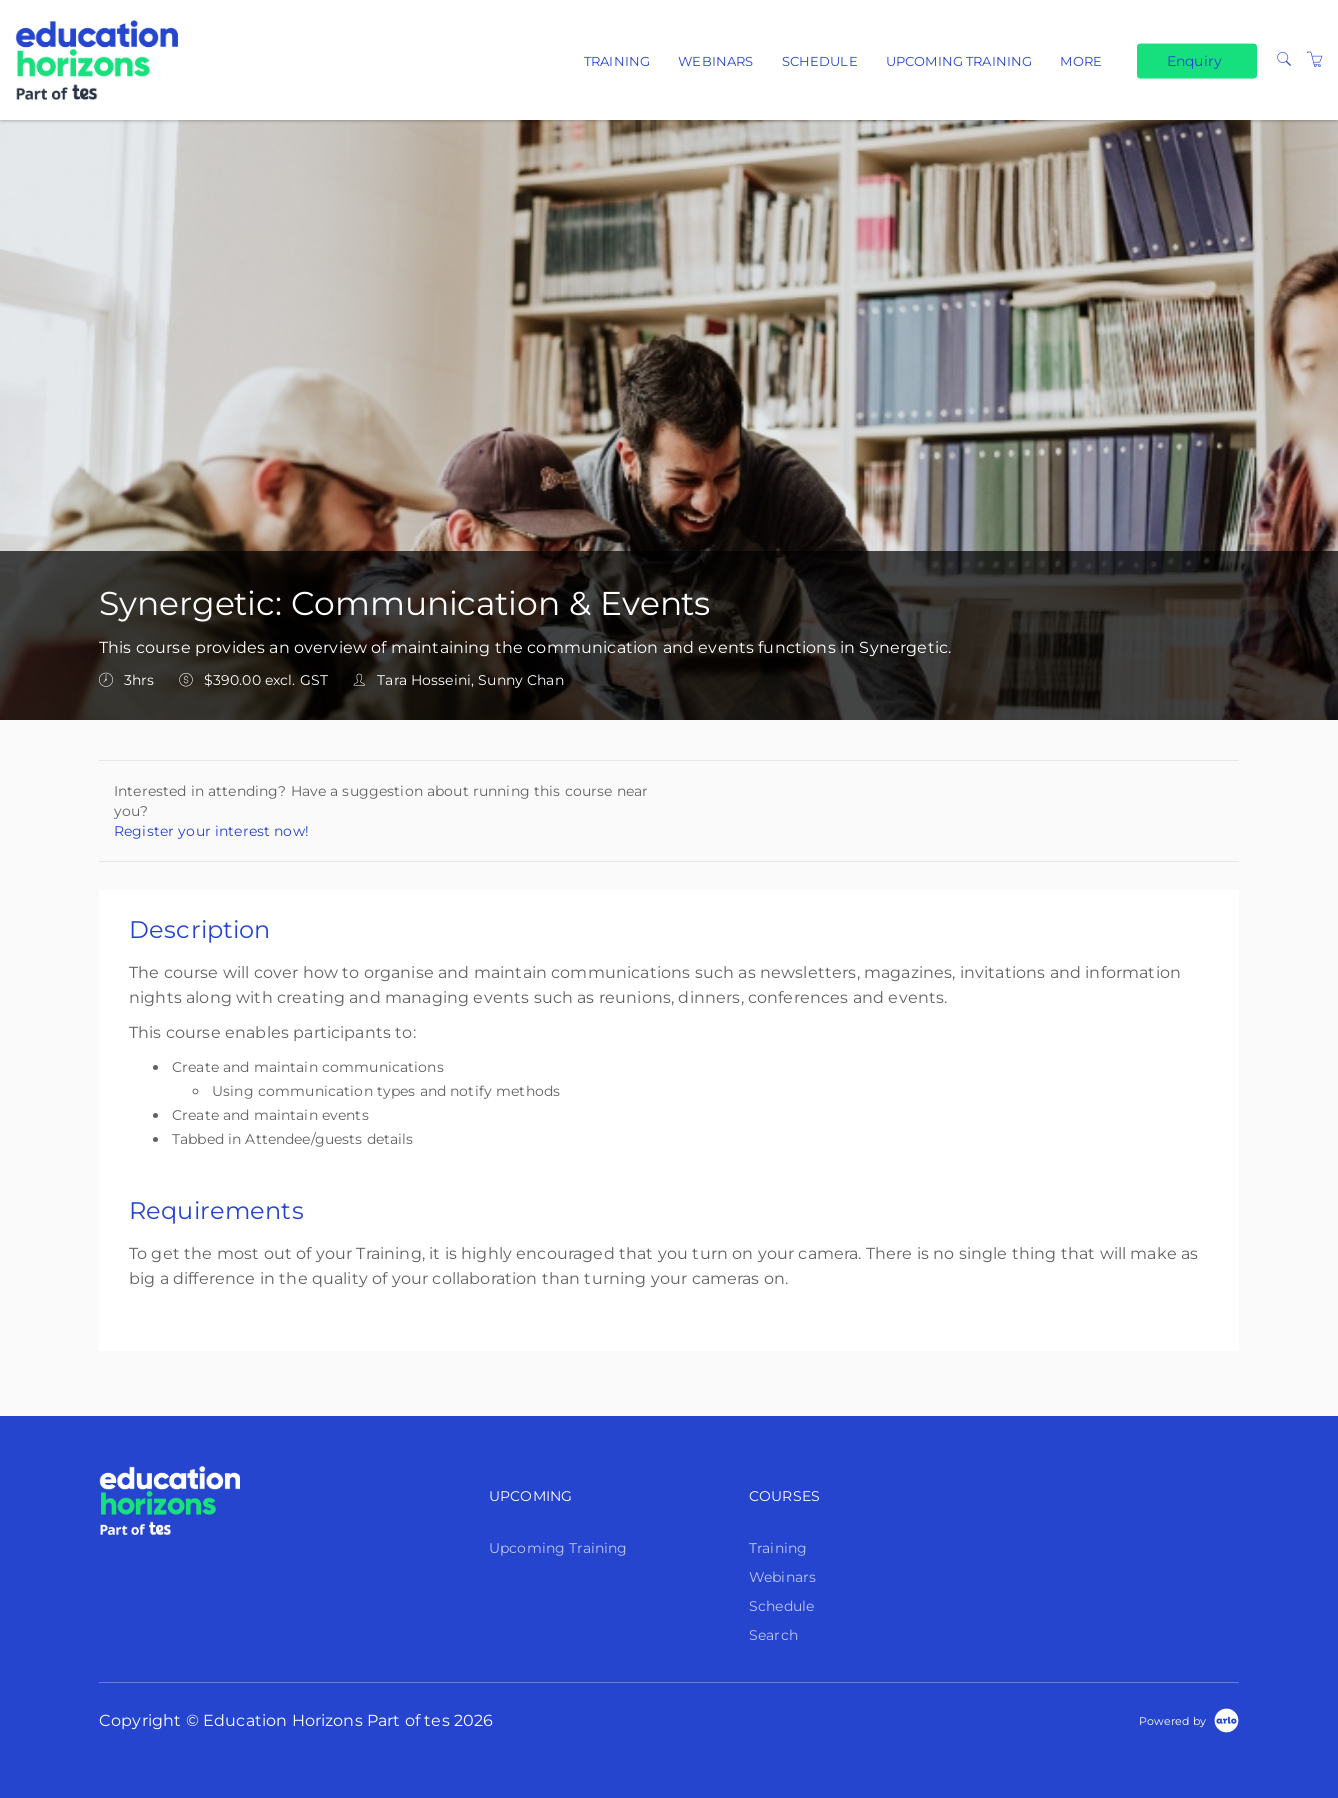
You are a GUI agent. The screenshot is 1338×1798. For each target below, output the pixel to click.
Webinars (715, 61)
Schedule (820, 61)
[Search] (1284, 60)
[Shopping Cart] (1315, 60)
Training (617, 61)
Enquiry (1194, 60)
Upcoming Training (959, 61)
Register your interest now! (211, 831)
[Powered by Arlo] (1189, 1720)
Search (773, 1635)
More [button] (1081, 61)
